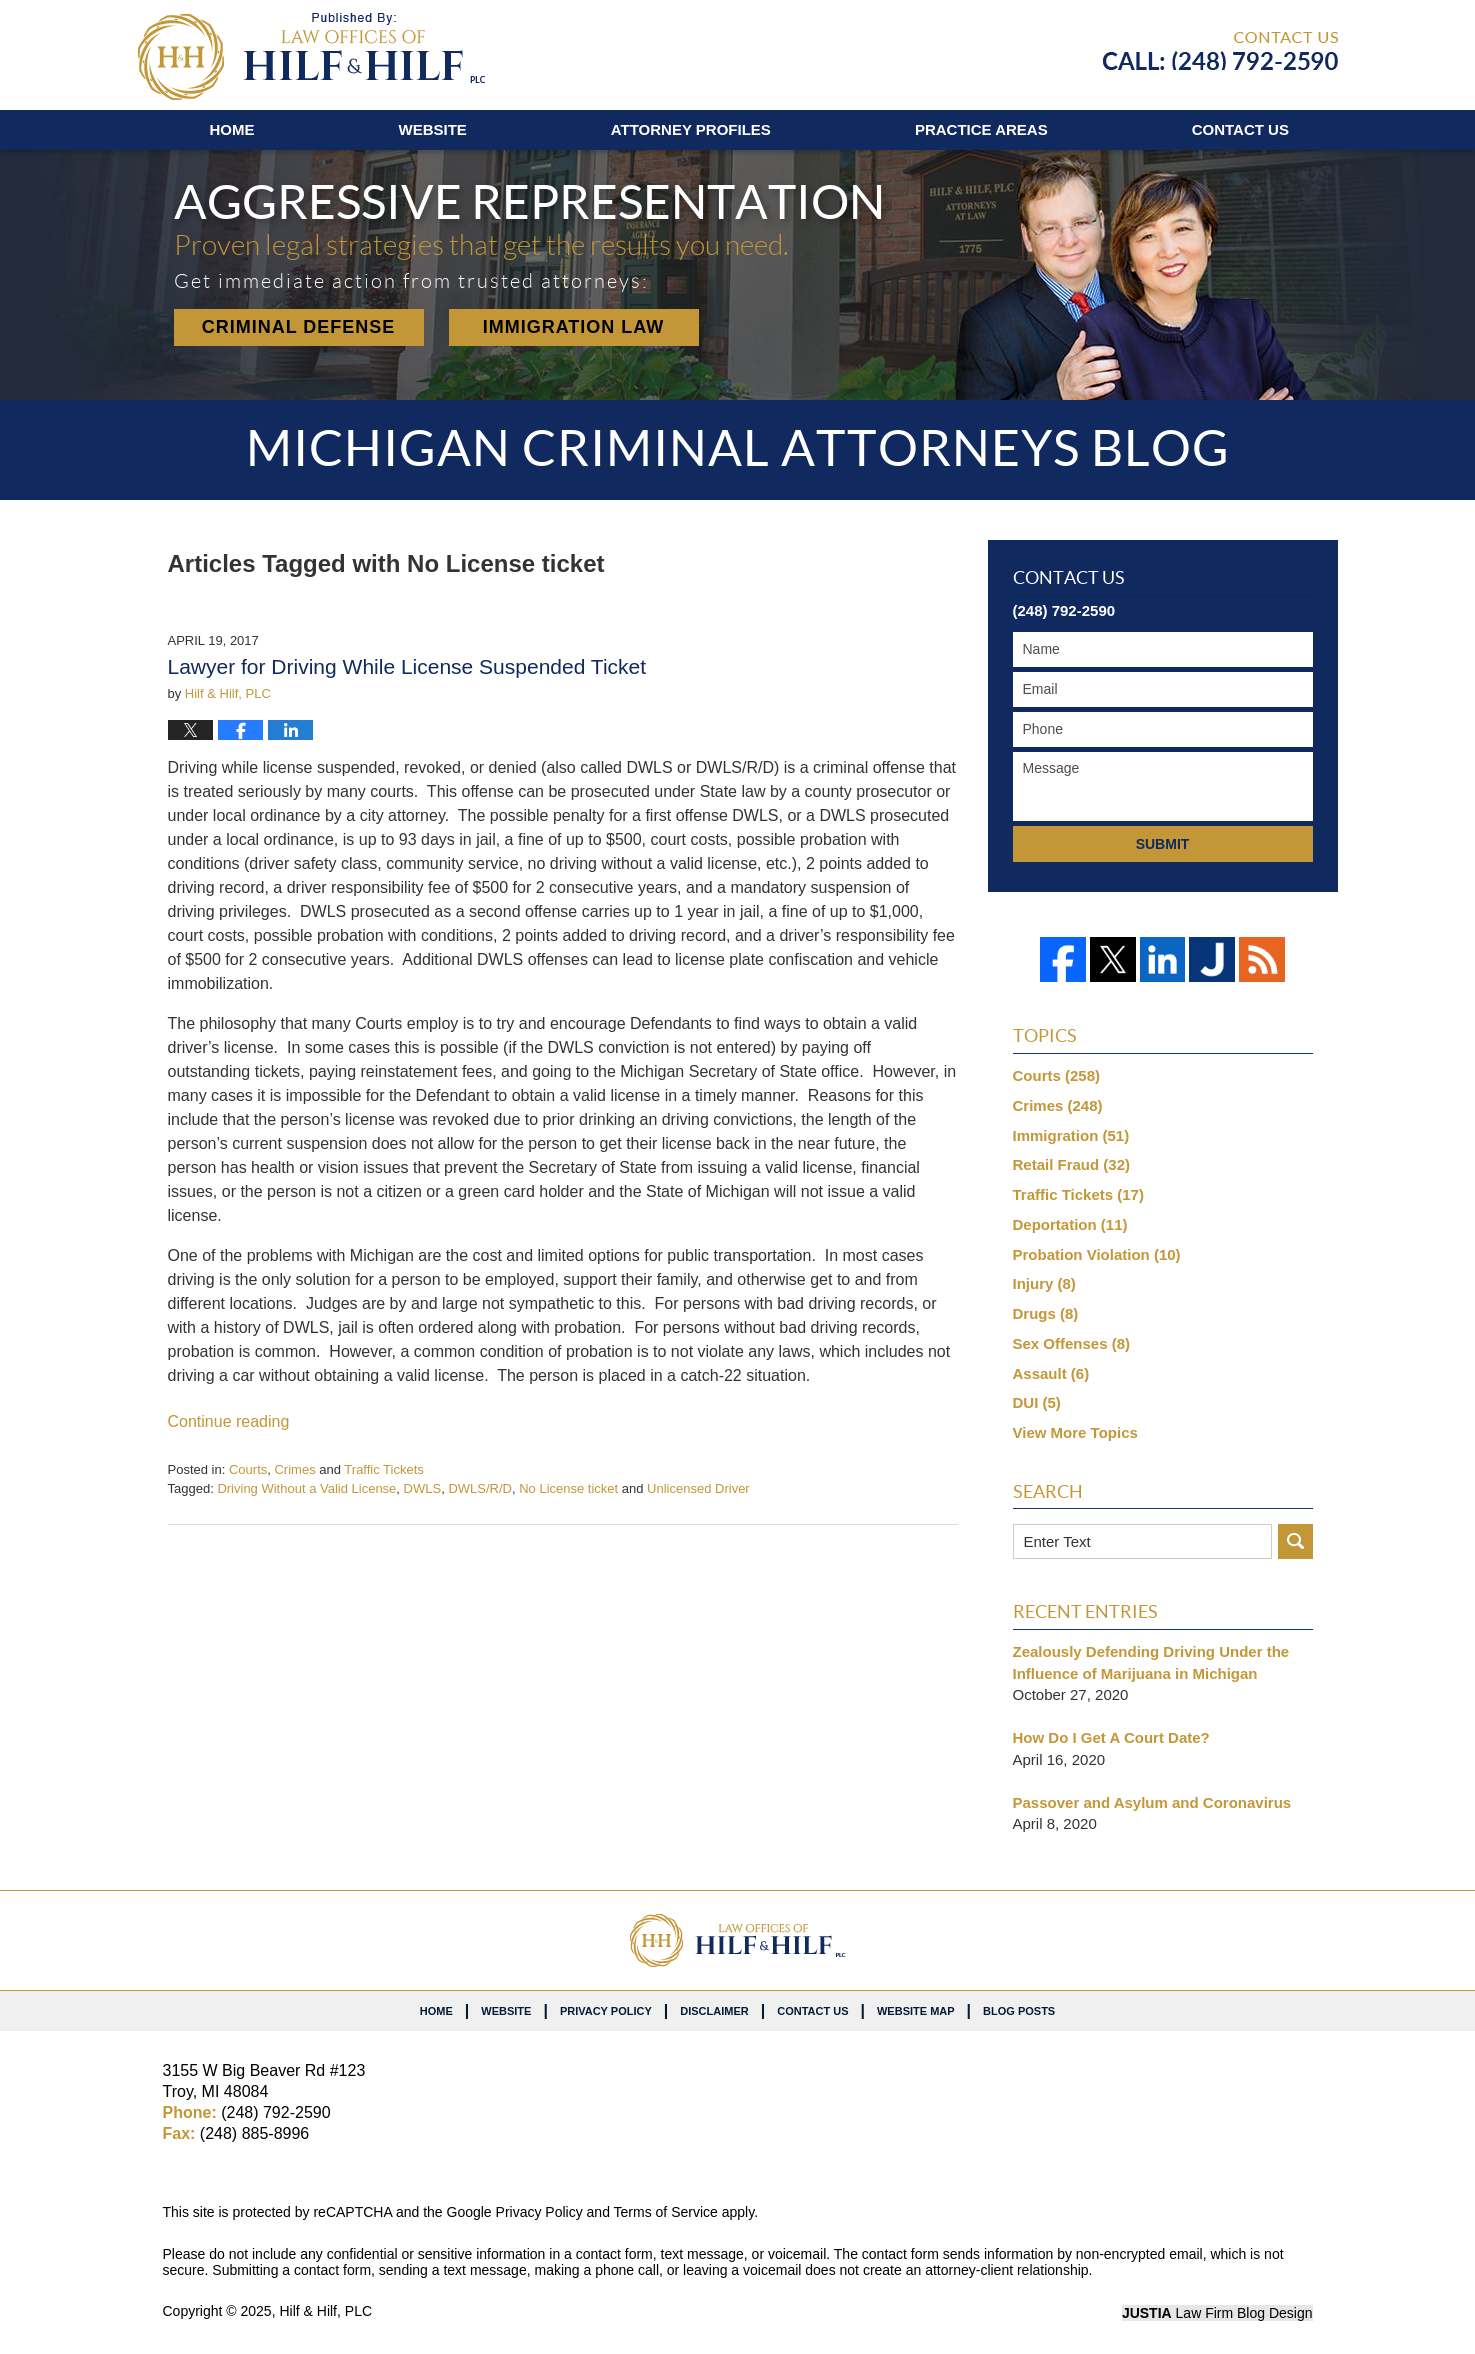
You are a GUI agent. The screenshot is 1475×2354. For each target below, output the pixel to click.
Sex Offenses (1072, 1343)
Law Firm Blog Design (1217, 2313)
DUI (1037, 1402)
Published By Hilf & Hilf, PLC (1220, 51)
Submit (1163, 844)
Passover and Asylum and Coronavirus (1152, 1802)
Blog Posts (1019, 2011)
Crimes (294, 1469)
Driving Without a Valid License (306, 1488)
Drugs (1046, 1313)
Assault (1051, 1373)
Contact (1240, 129)
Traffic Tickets (383, 1469)
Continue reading (229, 1421)
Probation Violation (1097, 1254)
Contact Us (812, 2011)
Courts (248, 1469)
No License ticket (568, 1488)
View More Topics (1075, 1432)
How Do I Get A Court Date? (1111, 1737)
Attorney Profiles (691, 129)
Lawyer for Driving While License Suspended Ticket (407, 666)
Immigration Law (574, 327)
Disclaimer (714, 2011)
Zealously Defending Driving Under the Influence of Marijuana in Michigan (1151, 1662)
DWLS (423, 1488)
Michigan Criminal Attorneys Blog (311, 56)
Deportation (1070, 1224)
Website (433, 129)
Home (232, 129)
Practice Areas (981, 129)
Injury (1044, 1283)
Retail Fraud (1072, 1164)
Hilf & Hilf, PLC (325, 2311)
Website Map (916, 2011)
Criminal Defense (299, 327)
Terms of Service (666, 2212)
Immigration (1071, 1135)
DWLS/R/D (480, 1488)
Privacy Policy (606, 2011)
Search (1295, 1541)
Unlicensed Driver (698, 1488)
